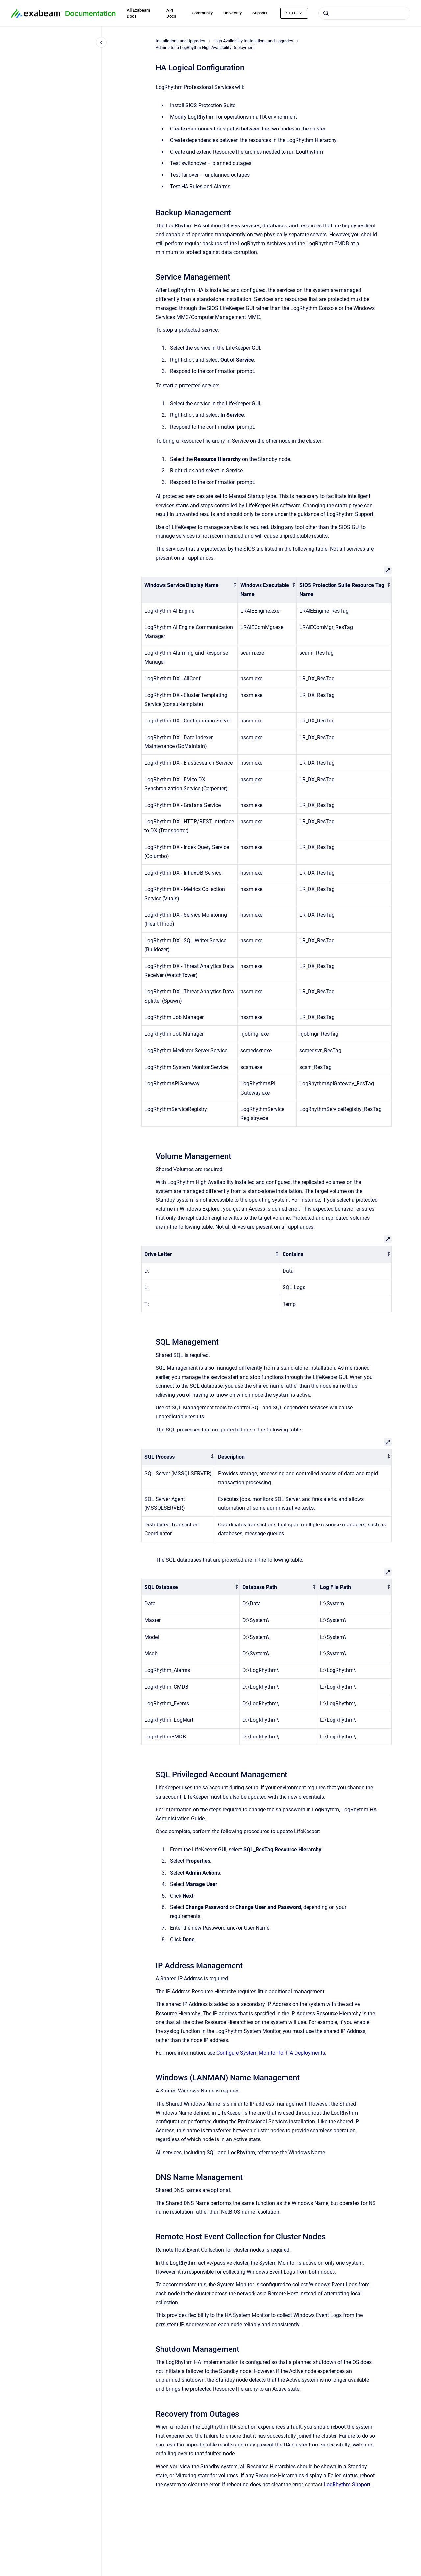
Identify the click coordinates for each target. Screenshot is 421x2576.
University (232, 13)
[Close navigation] (101, 42)
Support (259, 13)
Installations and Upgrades (180, 40)
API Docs (171, 13)
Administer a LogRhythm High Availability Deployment (205, 47)
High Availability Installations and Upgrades (253, 40)
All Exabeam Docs (138, 13)
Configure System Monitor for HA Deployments (270, 2053)
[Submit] (326, 13)
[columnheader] (190, 590)
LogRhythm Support (347, 2484)
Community (202, 13)
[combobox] (364, 13)
